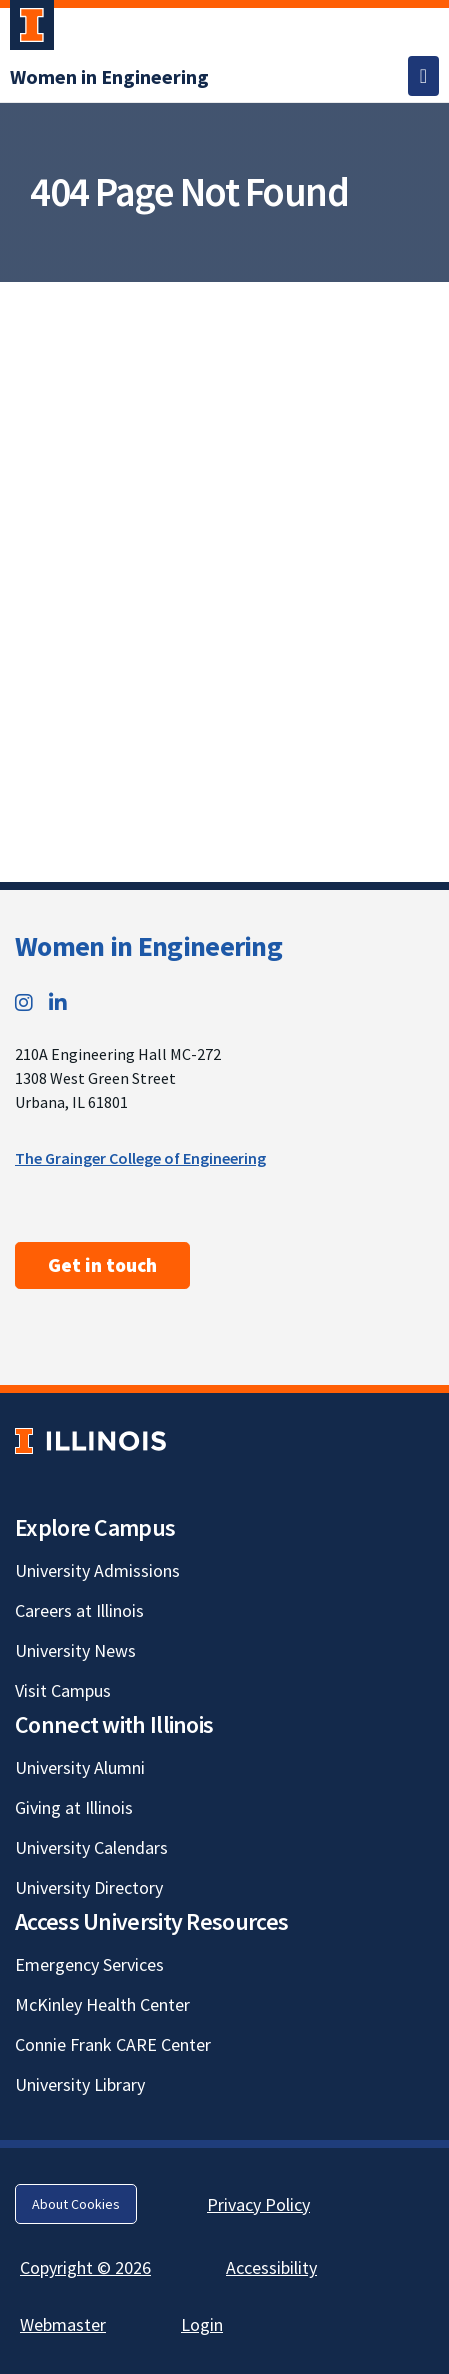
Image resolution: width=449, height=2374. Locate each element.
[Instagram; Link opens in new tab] (24, 1002)
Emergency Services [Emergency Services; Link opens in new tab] (89, 1964)
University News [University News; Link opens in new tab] (75, 1650)
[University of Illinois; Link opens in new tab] (90, 1441)
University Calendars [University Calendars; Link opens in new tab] (91, 1847)
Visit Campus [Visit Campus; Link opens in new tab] (63, 1690)
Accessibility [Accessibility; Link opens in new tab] (271, 2267)
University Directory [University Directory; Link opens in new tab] (89, 1887)
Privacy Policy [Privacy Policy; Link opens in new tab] (258, 2204)
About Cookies (76, 2204)
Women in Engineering (148, 946)
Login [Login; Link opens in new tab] (202, 2324)
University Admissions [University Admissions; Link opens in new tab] (97, 1570)
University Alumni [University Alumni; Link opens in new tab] (80, 1767)
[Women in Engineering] (109, 76)
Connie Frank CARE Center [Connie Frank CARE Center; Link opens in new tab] (113, 2044)
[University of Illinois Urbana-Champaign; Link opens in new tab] (32, 29)
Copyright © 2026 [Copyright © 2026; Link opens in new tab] (85, 2267)
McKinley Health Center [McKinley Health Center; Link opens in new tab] (102, 2004)
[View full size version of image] (429, 303)
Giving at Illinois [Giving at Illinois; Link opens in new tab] (74, 1807)
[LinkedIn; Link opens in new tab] (58, 1002)
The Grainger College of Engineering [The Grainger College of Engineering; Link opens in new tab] (140, 1158)
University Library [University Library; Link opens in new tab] (80, 2084)
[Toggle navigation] (423, 76)
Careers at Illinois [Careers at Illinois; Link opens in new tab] (79, 1610)
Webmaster (63, 2324)
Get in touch (102, 1265)
